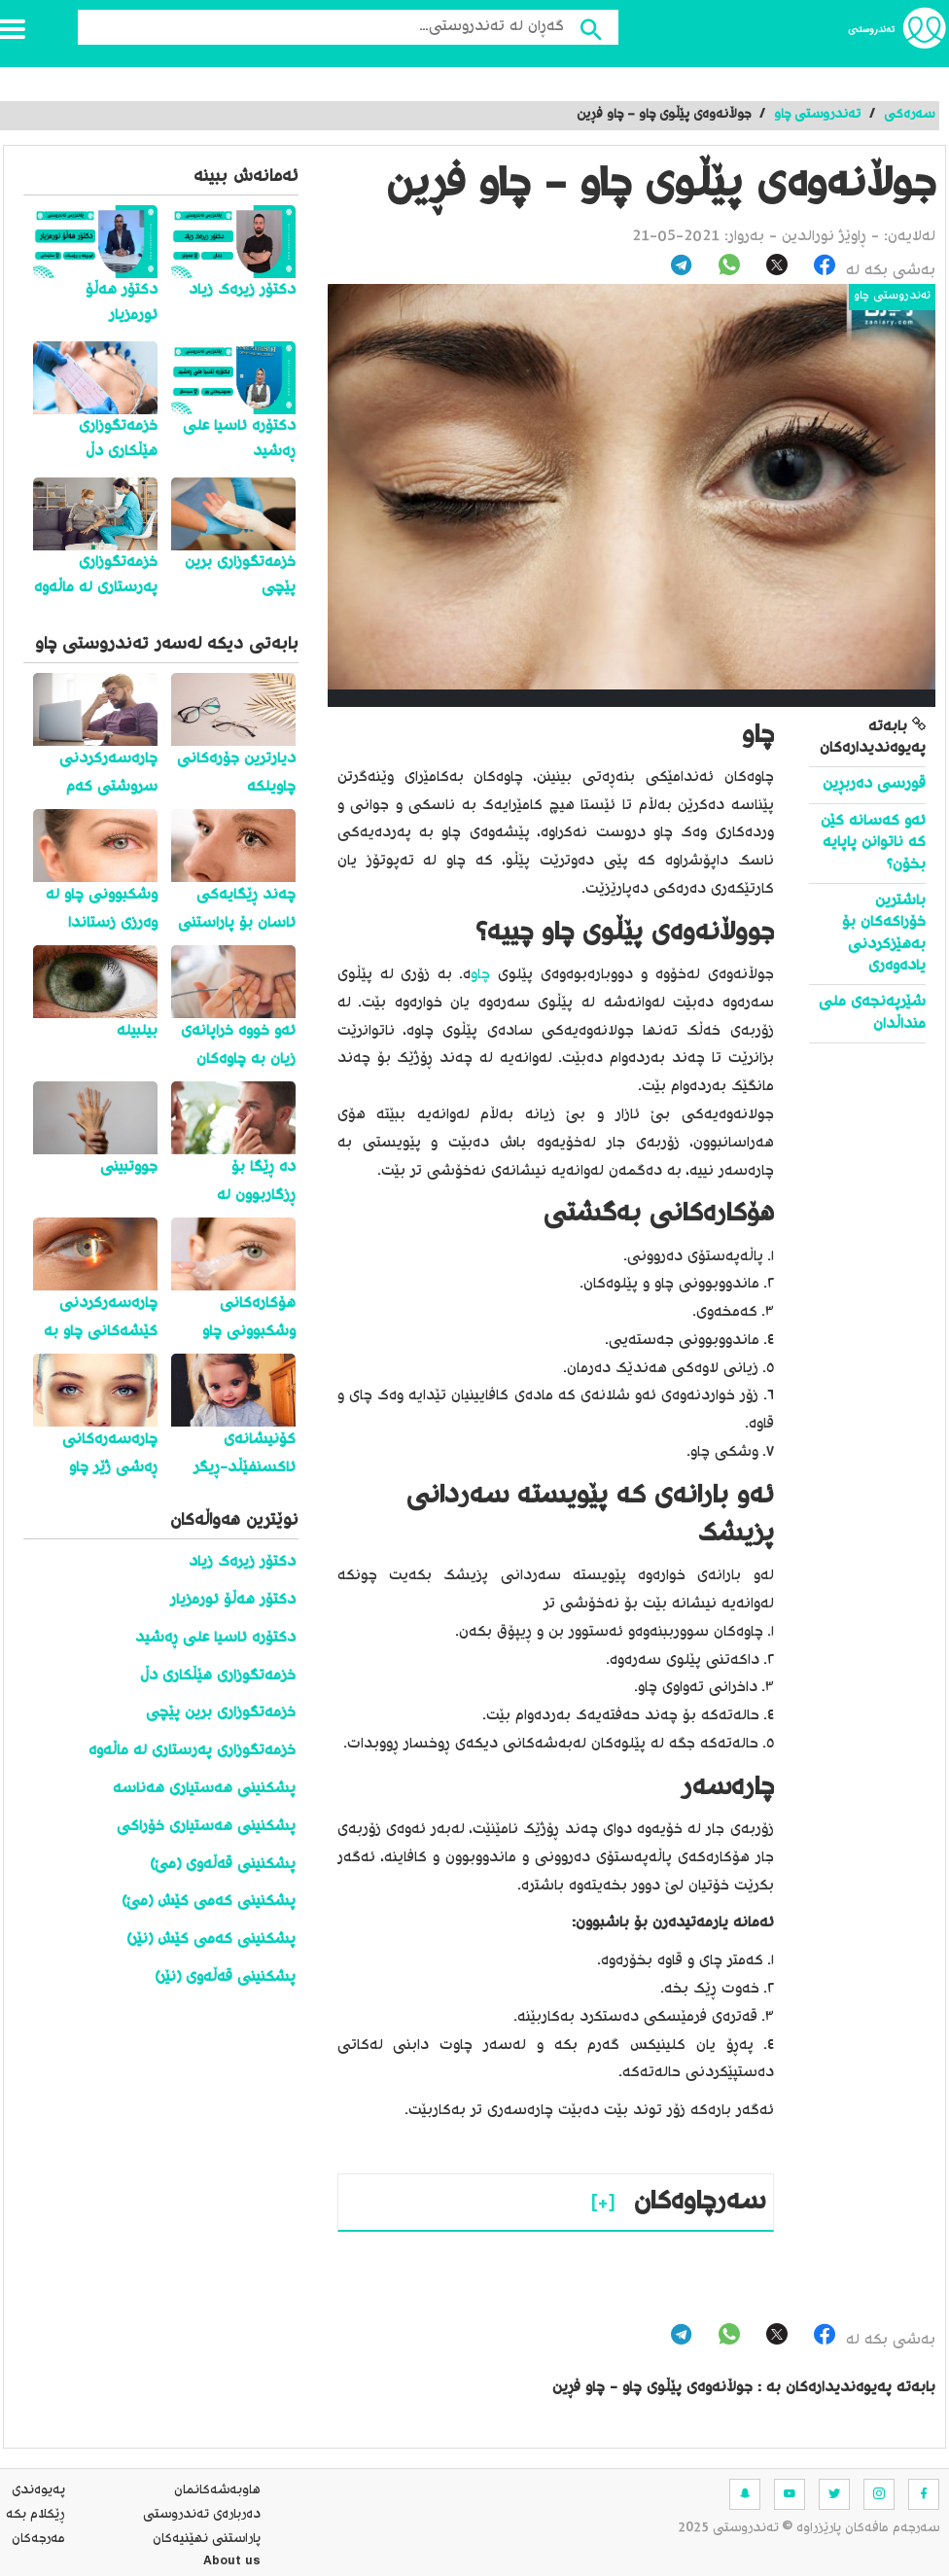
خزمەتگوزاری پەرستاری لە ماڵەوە (192, 1751)
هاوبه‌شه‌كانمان (217, 2490)
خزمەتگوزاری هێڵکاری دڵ (218, 1676)
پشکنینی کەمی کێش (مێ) (209, 1901)
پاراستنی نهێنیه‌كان (207, 2539)
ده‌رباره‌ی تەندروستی (202, 2514)
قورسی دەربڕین (872, 784)
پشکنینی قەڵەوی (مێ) (223, 1864)
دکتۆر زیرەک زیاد (242, 1562)
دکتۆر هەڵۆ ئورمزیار (233, 1600)
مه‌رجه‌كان (38, 2539)
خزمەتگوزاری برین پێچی (221, 1713)
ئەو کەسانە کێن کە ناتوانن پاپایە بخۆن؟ (873, 843)
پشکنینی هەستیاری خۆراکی (206, 1827)
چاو (480, 975)
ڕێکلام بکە (35, 2514)
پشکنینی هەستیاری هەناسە (204, 1789)
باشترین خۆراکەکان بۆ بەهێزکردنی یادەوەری (884, 933)
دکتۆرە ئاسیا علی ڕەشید (215, 1638)
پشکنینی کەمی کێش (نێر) (211, 1939)
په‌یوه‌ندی (38, 2490)
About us (232, 2563)
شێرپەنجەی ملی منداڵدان (872, 1013)
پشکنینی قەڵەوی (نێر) (225, 1977)
